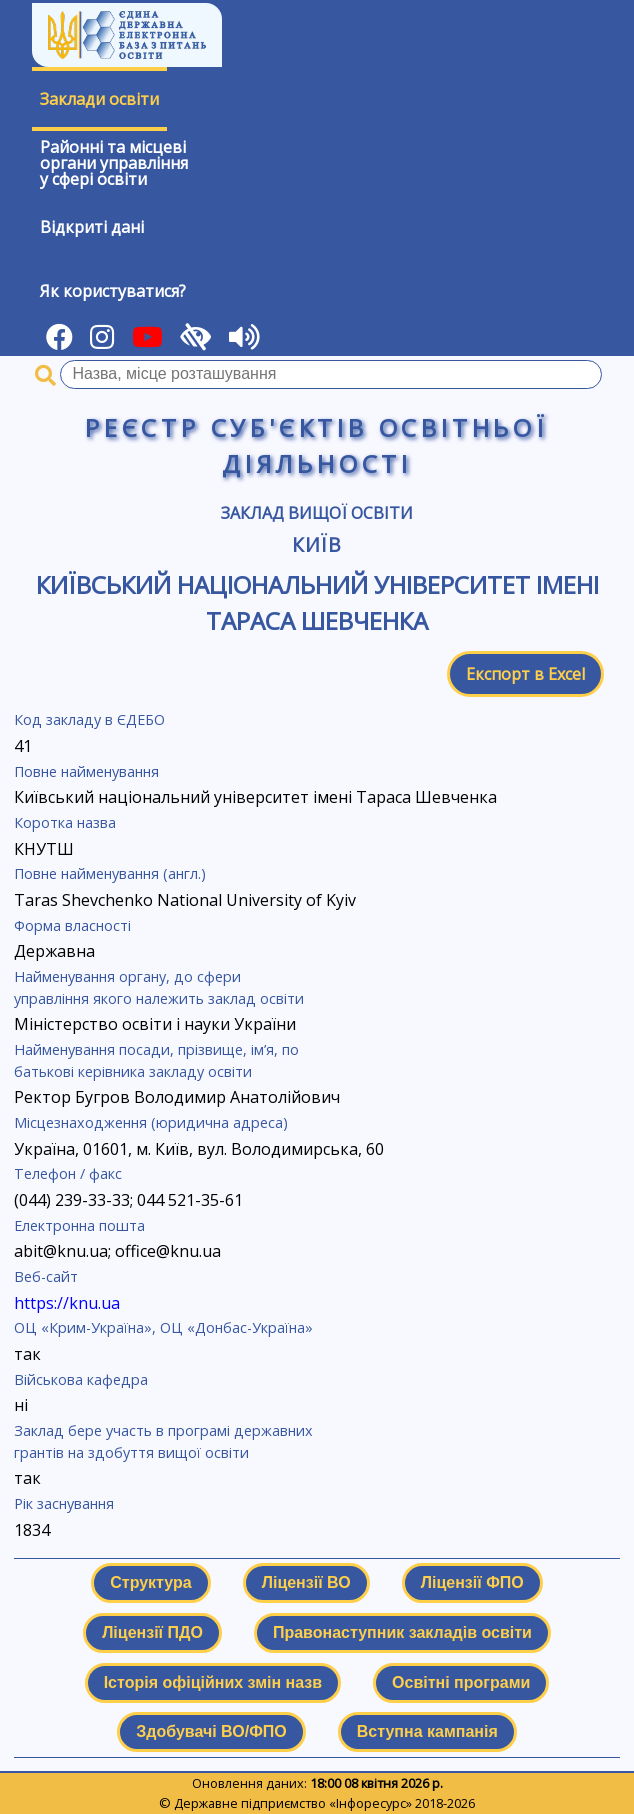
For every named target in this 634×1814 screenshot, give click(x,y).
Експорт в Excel (525, 674)
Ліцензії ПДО (152, 1632)
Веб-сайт (46, 1276)
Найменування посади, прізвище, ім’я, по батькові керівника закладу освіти (156, 1060)
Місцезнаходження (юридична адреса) (151, 1122)
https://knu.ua (67, 1303)
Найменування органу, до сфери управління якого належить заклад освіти (159, 987)
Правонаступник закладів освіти (402, 1632)
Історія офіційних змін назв (213, 1682)
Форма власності (72, 925)
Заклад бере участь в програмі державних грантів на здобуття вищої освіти (163, 1441)
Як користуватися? (113, 291)
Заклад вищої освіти (317, 513)
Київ (317, 544)
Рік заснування (64, 1503)
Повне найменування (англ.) (110, 873)
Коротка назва (65, 822)
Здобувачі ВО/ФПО (211, 1731)
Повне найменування (86, 771)
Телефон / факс (68, 1173)
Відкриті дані (92, 227)
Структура (150, 1582)
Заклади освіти (99, 99)
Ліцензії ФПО (472, 1582)
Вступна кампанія (427, 1731)
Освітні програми (461, 1682)
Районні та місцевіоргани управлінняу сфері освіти (114, 163)
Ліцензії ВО (306, 1582)
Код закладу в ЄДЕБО (89, 719)
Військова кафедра (81, 1379)
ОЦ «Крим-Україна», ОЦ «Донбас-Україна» (163, 1327)
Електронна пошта (79, 1225)
